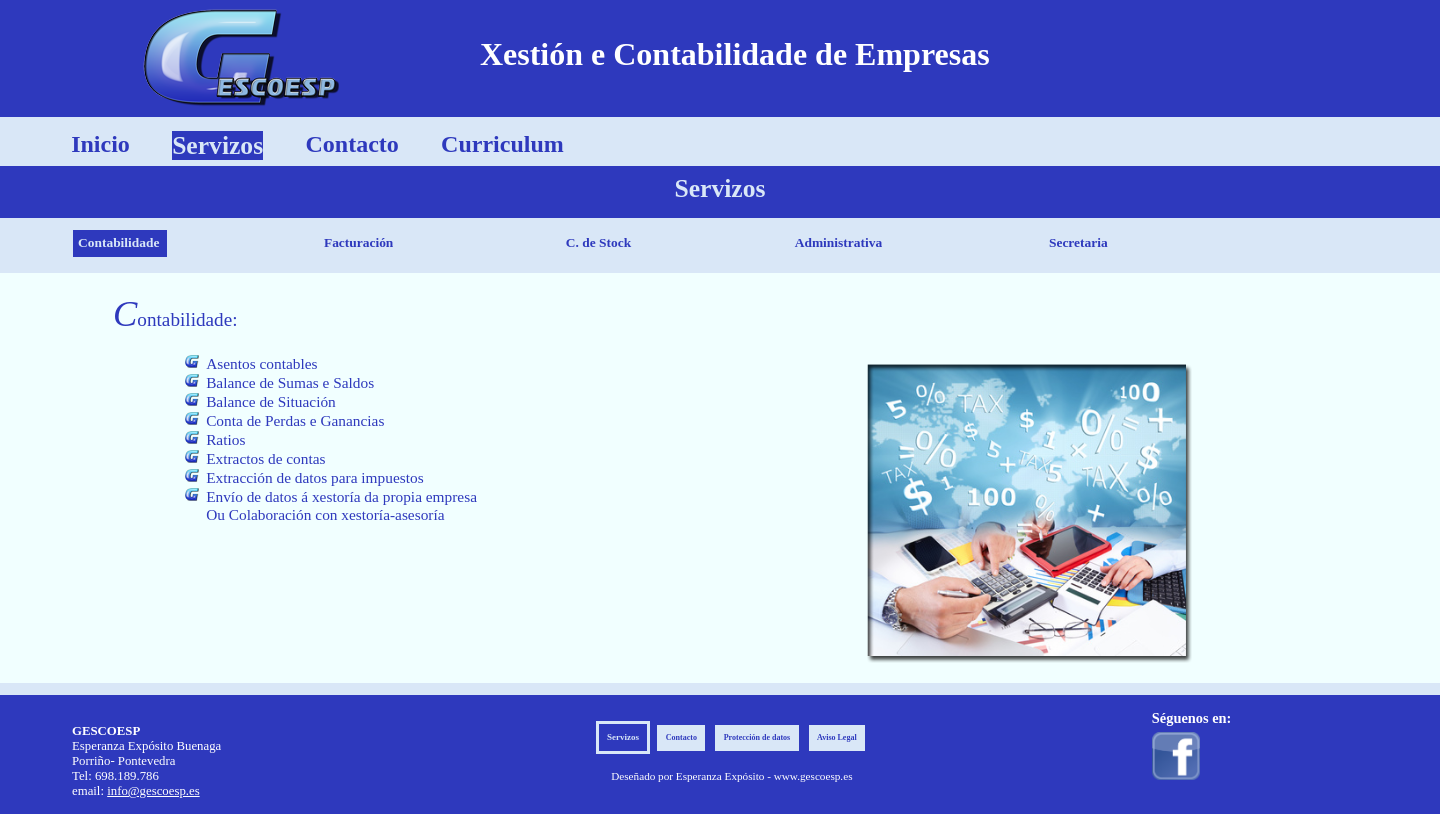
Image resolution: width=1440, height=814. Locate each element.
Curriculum (502, 144)
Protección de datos (757, 738)
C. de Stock (598, 242)
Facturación (358, 242)
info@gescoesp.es (153, 791)
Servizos (217, 145)
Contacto (351, 144)
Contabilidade (118, 242)
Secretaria (1078, 242)
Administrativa (838, 242)
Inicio (100, 144)
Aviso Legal (837, 738)
